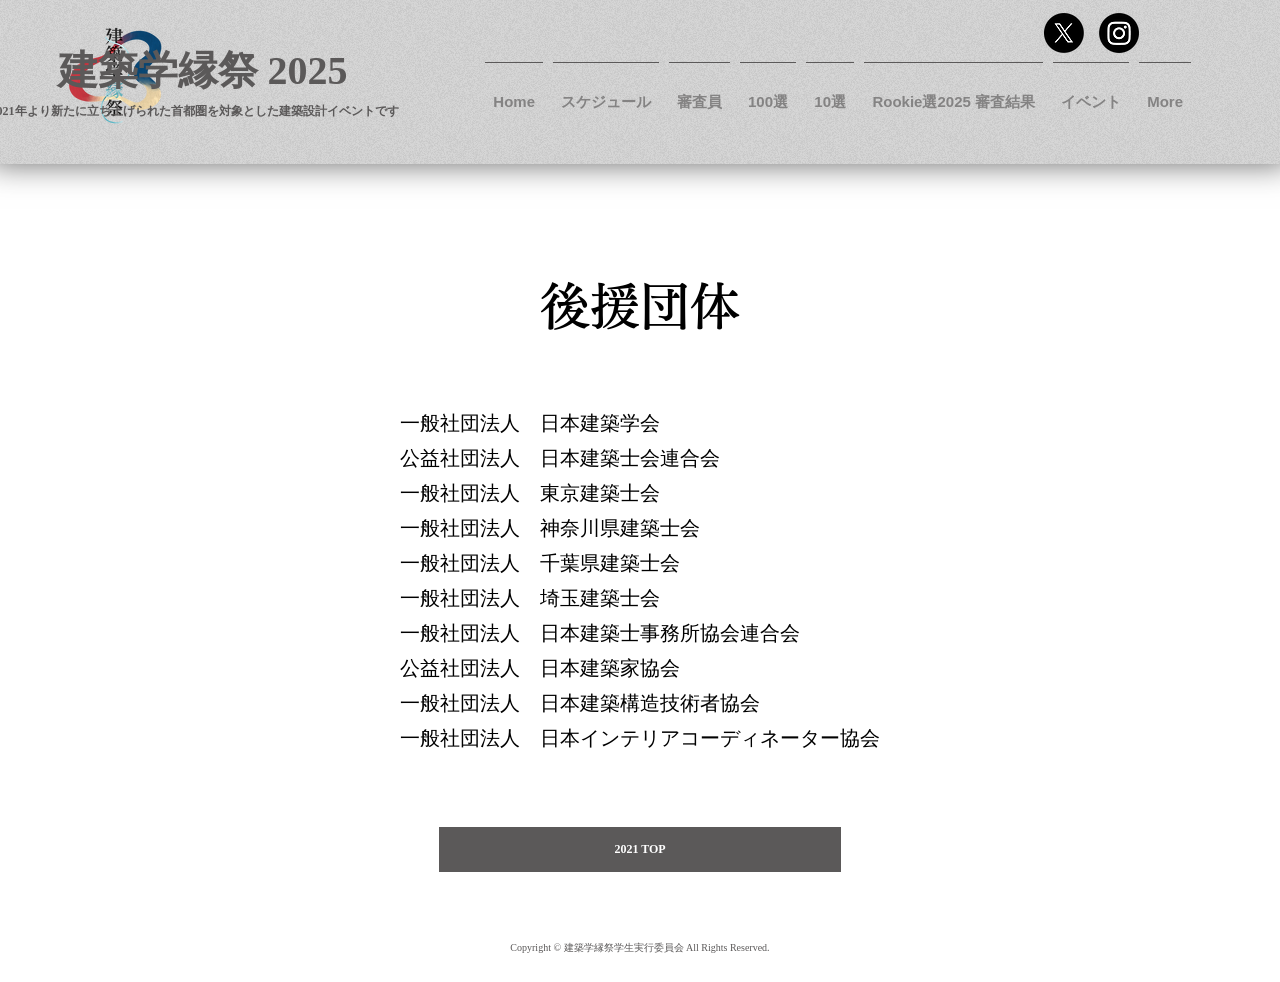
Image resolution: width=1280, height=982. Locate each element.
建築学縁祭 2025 (203, 70)
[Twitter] (1064, 33)
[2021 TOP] (640, 849)
